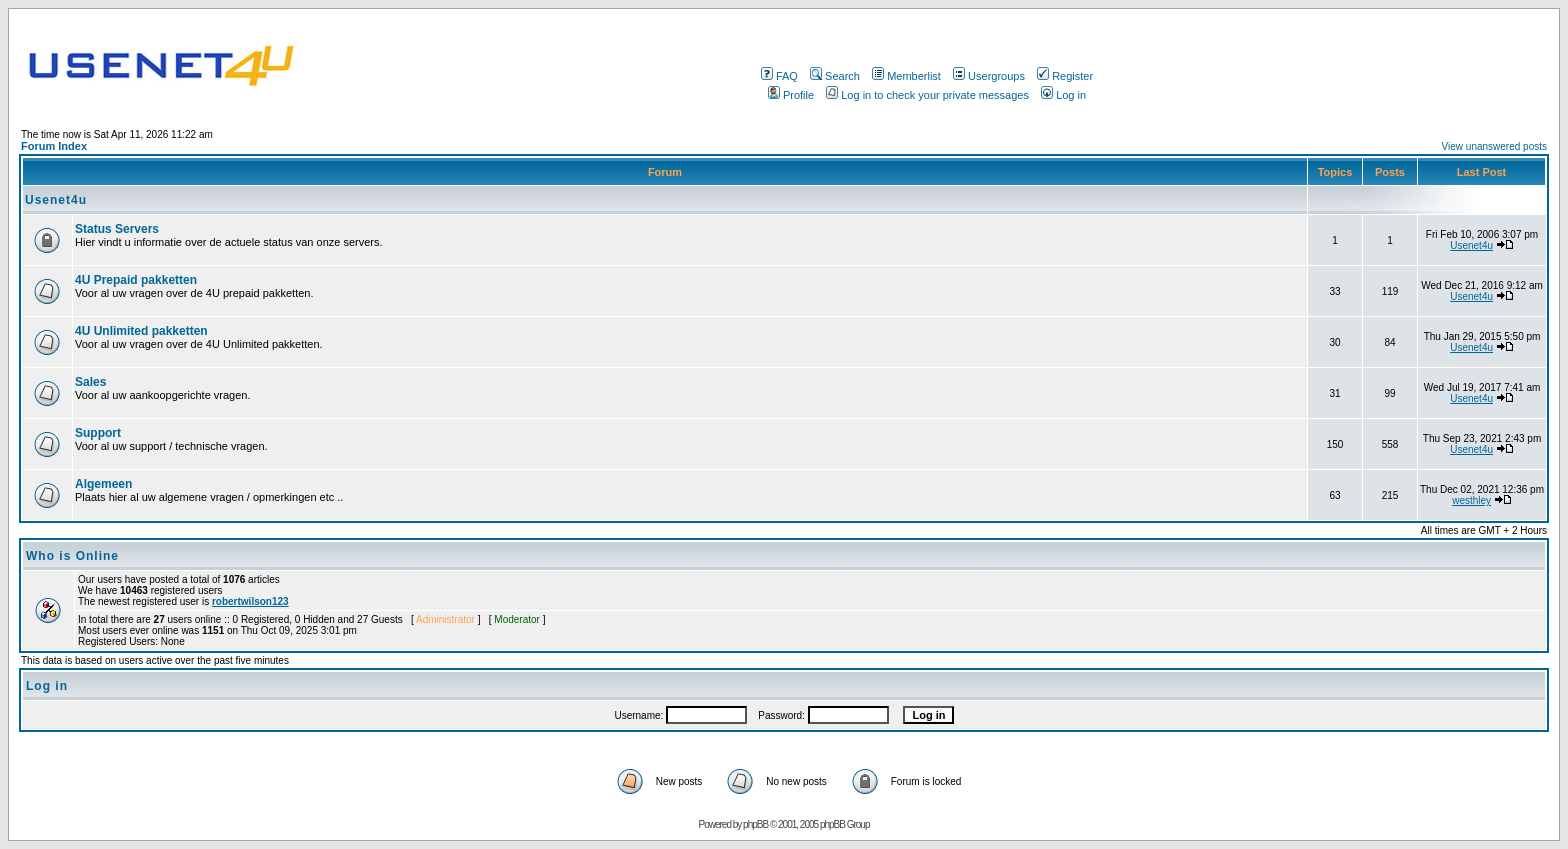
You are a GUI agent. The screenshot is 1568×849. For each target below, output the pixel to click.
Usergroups (989, 76)
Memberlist (906, 76)
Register (1065, 76)
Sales (90, 382)
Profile (791, 95)
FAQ (779, 76)
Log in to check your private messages (927, 95)
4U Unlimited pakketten (141, 331)
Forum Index (54, 146)
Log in (1063, 95)
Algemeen (103, 484)
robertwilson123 (250, 601)
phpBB (755, 824)
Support (98, 433)
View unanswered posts (1494, 146)
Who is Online (72, 556)
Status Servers (117, 229)
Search (835, 76)
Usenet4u (56, 200)
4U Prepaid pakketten (136, 280)
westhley (1471, 500)
